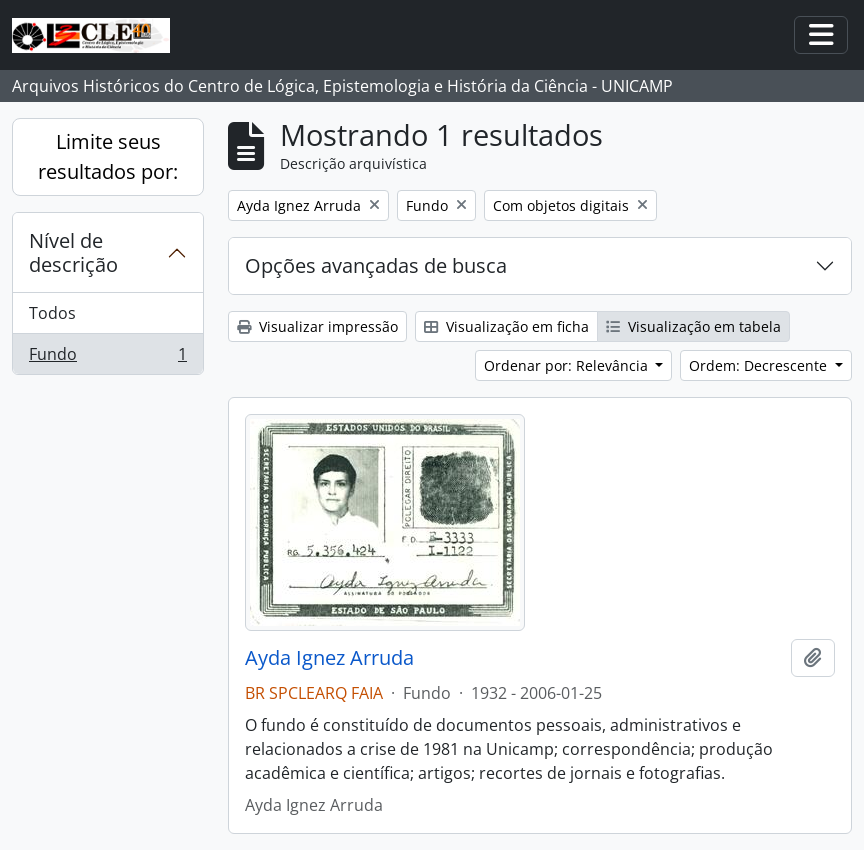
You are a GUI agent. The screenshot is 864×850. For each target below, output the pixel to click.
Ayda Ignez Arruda (329, 658)
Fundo (107, 358)
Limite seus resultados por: (108, 156)
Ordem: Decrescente (760, 365)
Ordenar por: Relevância (568, 365)
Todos (52, 313)
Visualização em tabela (693, 326)
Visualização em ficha (506, 326)
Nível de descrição (73, 252)
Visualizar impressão (317, 326)
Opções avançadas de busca (376, 265)
